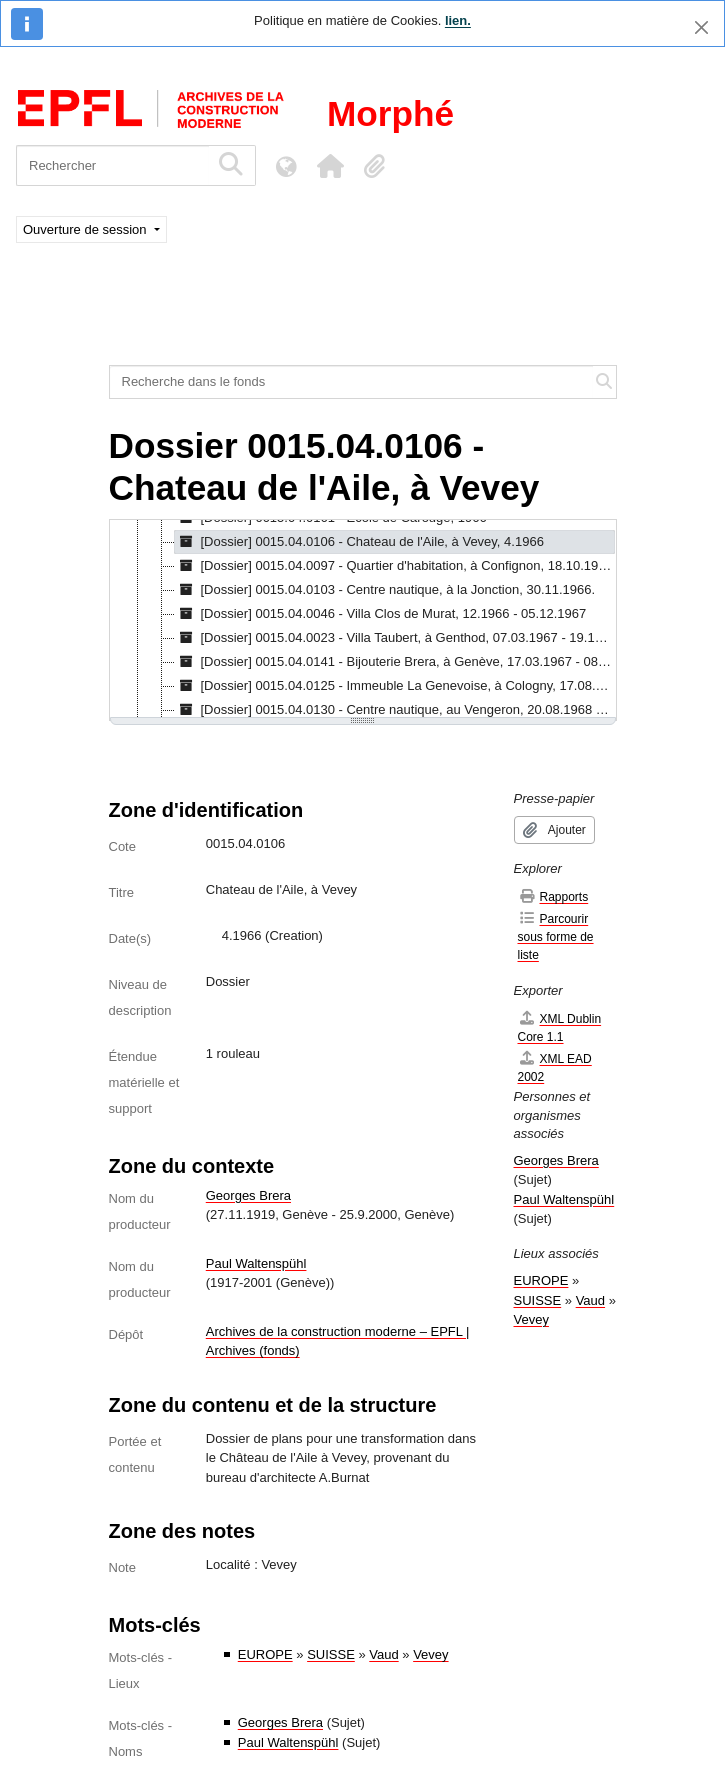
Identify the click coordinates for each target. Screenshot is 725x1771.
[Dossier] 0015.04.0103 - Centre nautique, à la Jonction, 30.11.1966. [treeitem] (385, 590)
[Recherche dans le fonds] (351, 382)
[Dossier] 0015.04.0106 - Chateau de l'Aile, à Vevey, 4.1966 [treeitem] (359, 542)
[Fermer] (701, 27)
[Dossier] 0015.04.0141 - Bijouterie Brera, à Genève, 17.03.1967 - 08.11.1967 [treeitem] (395, 662)
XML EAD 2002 (555, 1067)
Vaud (383, 1654)
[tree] (363, 620)
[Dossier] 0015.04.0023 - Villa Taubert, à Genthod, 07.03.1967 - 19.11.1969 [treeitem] (395, 638)
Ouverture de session (86, 229)
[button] (330, 166)
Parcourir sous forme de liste (556, 936)
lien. (458, 20)
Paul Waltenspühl (256, 1263)
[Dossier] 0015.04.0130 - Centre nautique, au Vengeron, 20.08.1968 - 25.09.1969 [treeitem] (395, 710)
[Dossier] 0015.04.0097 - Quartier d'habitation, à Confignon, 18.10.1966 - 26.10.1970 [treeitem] (395, 566)
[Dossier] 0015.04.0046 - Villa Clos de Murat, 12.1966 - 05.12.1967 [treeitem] (381, 614)
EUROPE (265, 1654)
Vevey (430, 1654)
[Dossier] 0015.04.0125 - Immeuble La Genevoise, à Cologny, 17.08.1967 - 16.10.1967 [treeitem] (395, 686)
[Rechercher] (112, 165)
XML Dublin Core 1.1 (560, 1027)
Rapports (553, 896)
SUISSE (331, 1654)
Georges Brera (248, 1195)
